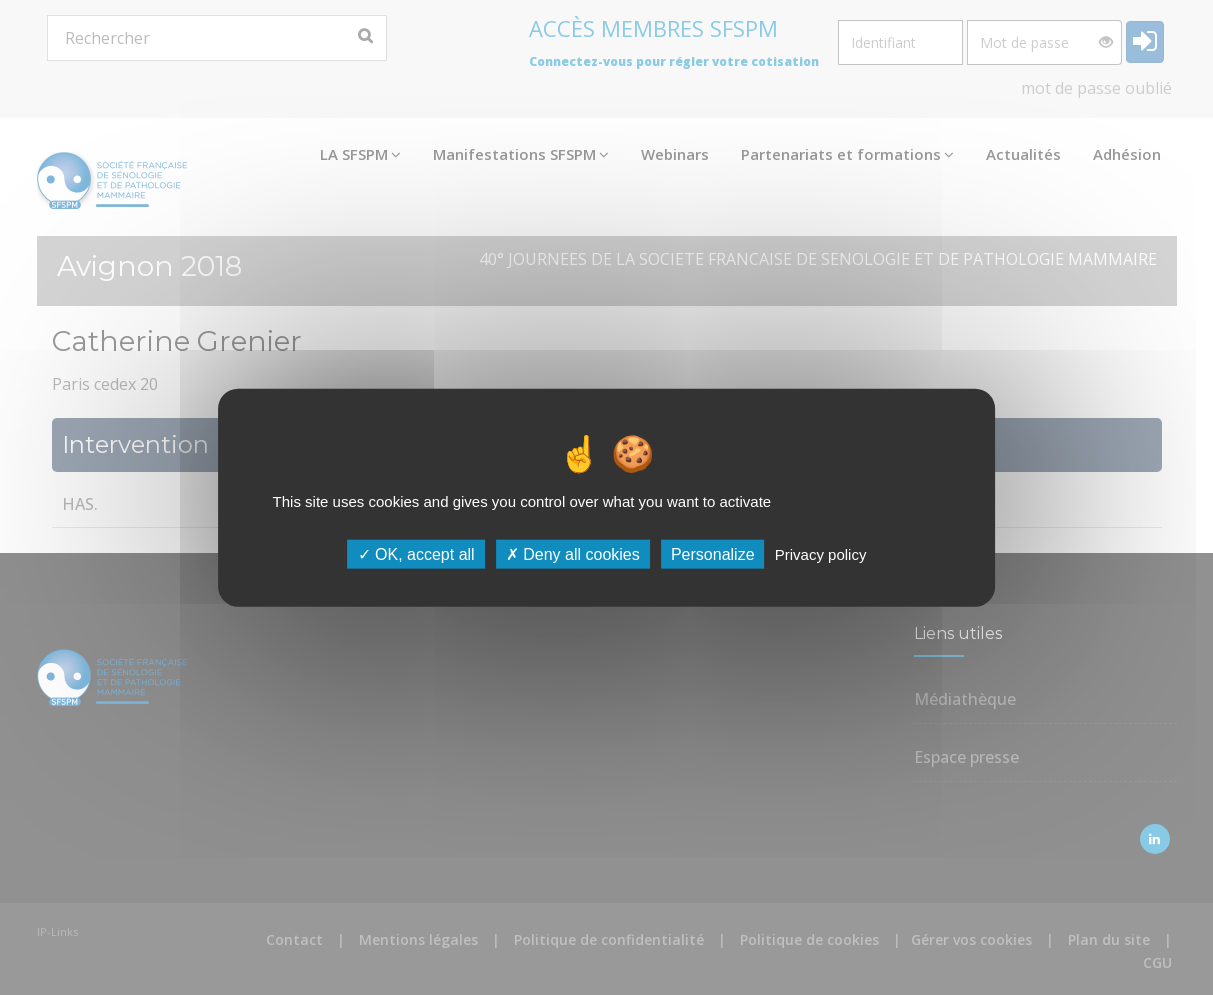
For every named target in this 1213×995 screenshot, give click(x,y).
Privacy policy (821, 554)
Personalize (713, 554)
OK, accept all (416, 554)
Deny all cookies (573, 554)
